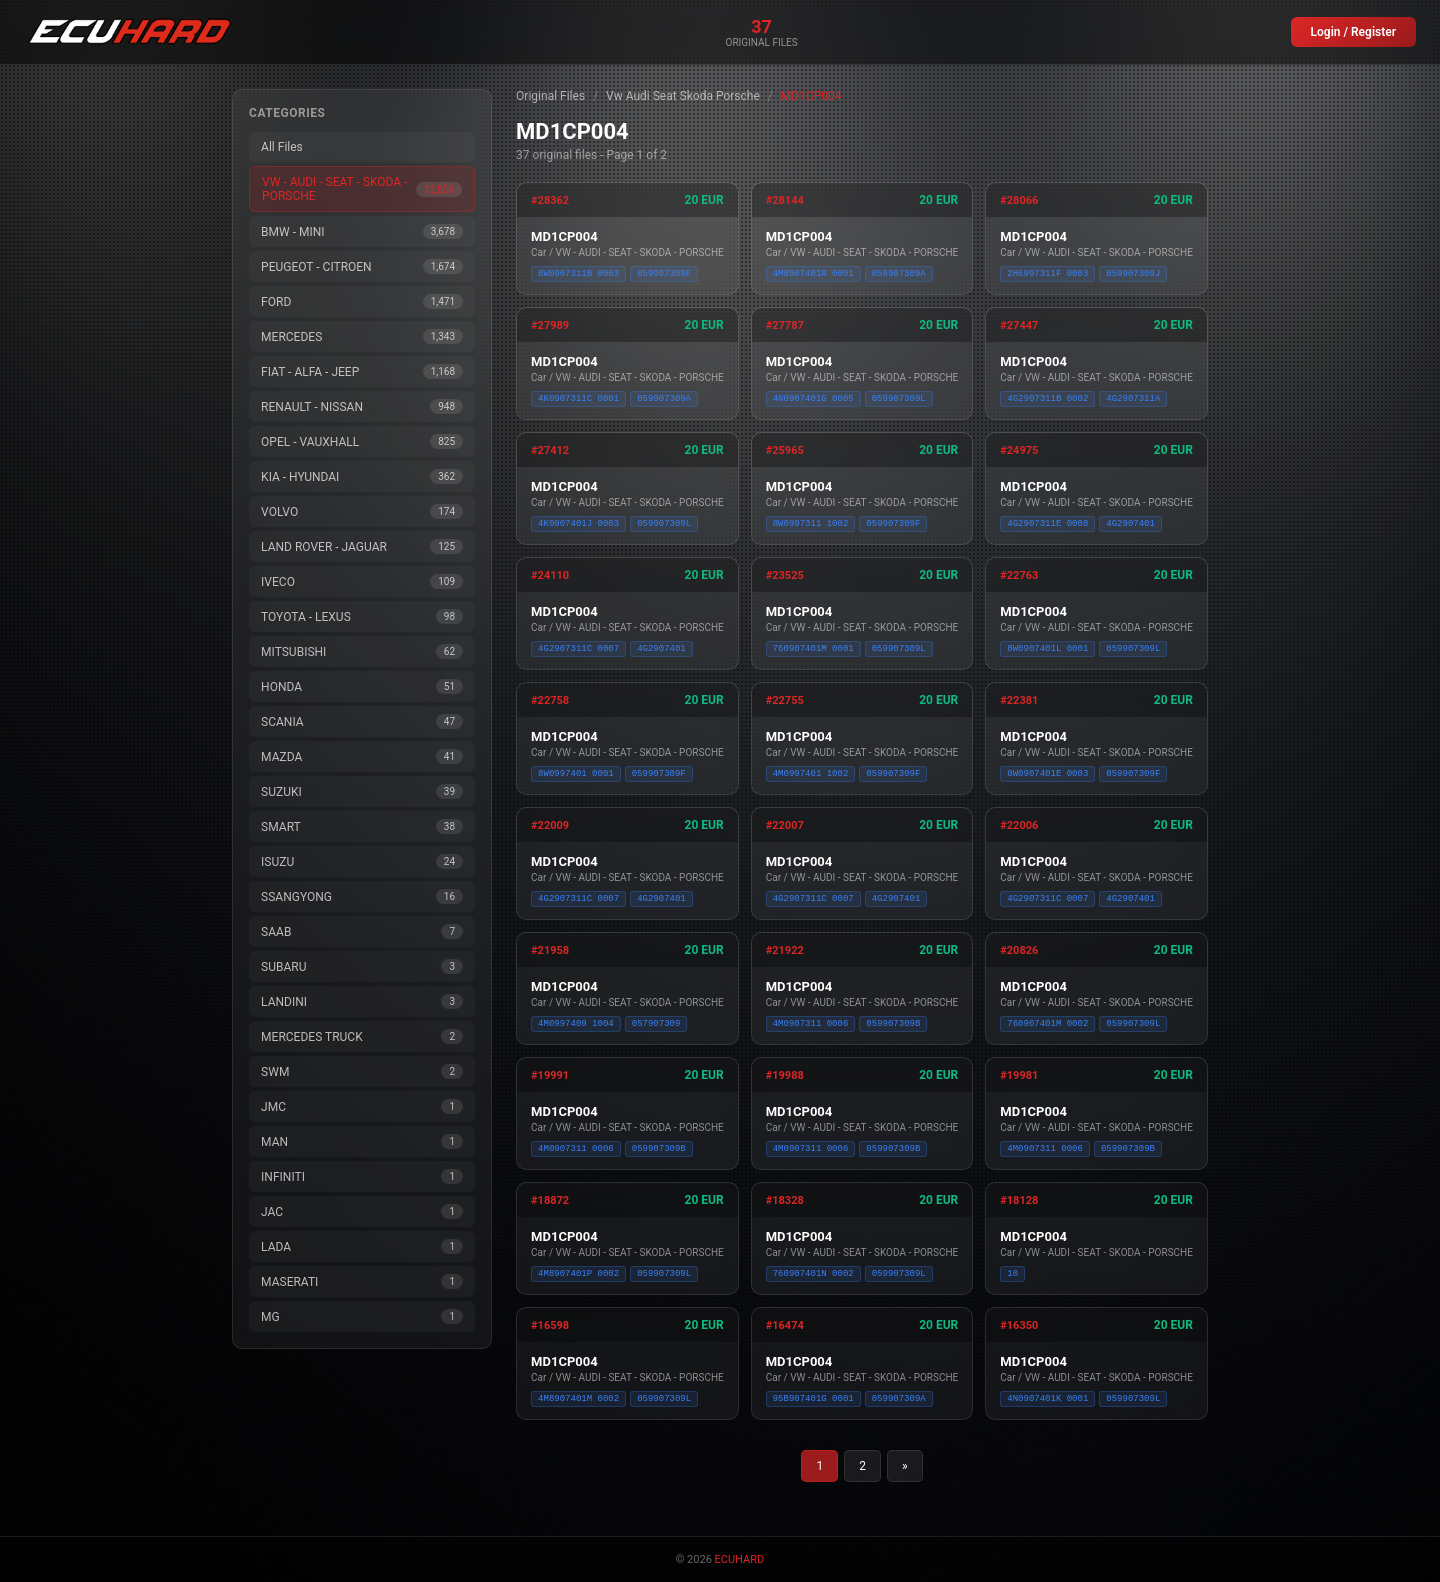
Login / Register (1353, 32)
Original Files (550, 96)
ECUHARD (740, 1559)
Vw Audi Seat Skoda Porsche (683, 96)
